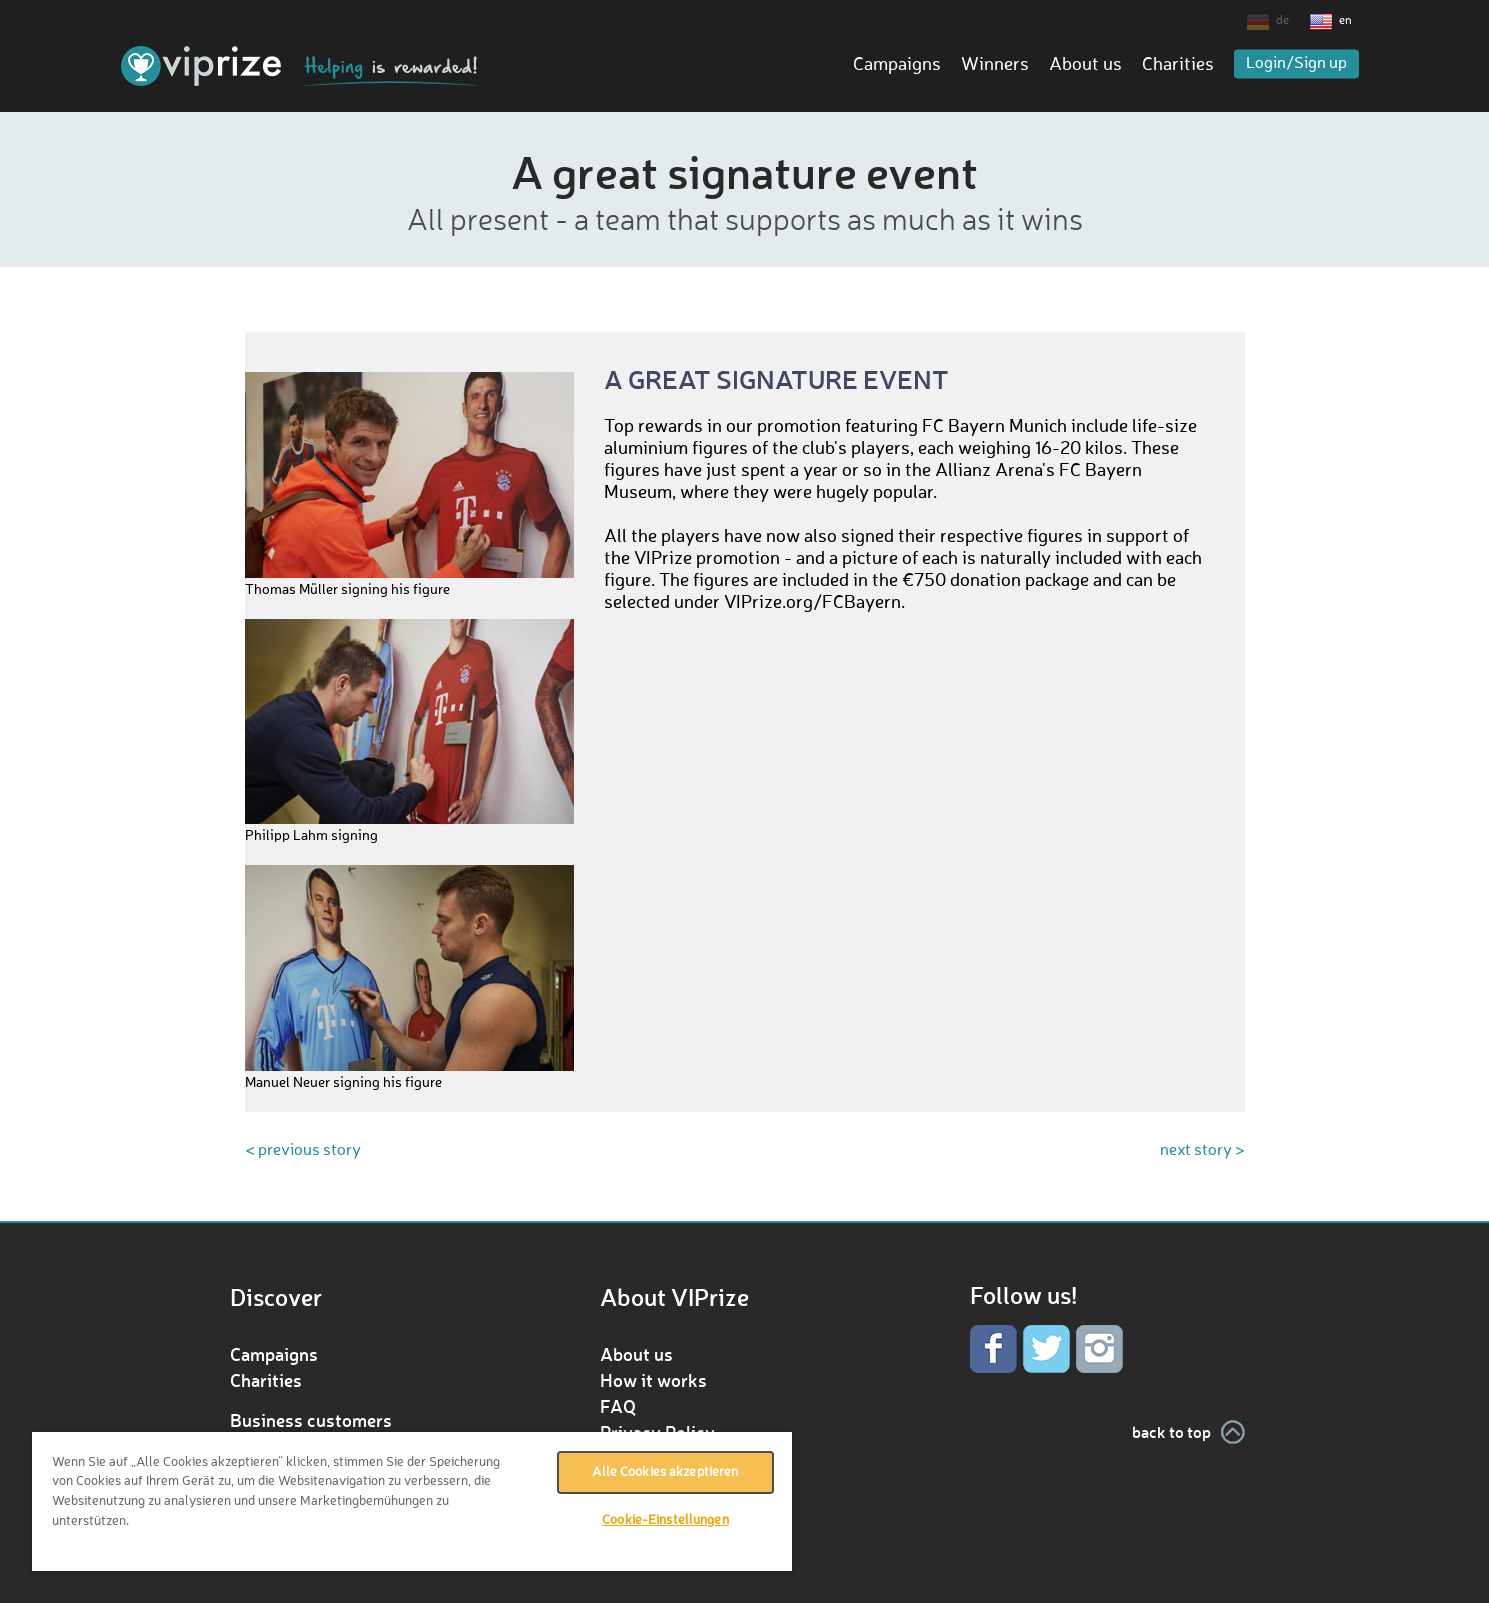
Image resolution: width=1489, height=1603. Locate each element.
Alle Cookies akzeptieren (665, 1472)
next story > (1202, 1151)
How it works (653, 1380)
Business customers (311, 1420)
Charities (1178, 65)
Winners (995, 65)
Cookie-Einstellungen (665, 1520)
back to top (1171, 1431)
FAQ (618, 1406)
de (1282, 21)
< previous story (303, 1151)
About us (1085, 65)
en (1345, 21)
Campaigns (897, 65)
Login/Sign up (1296, 64)
